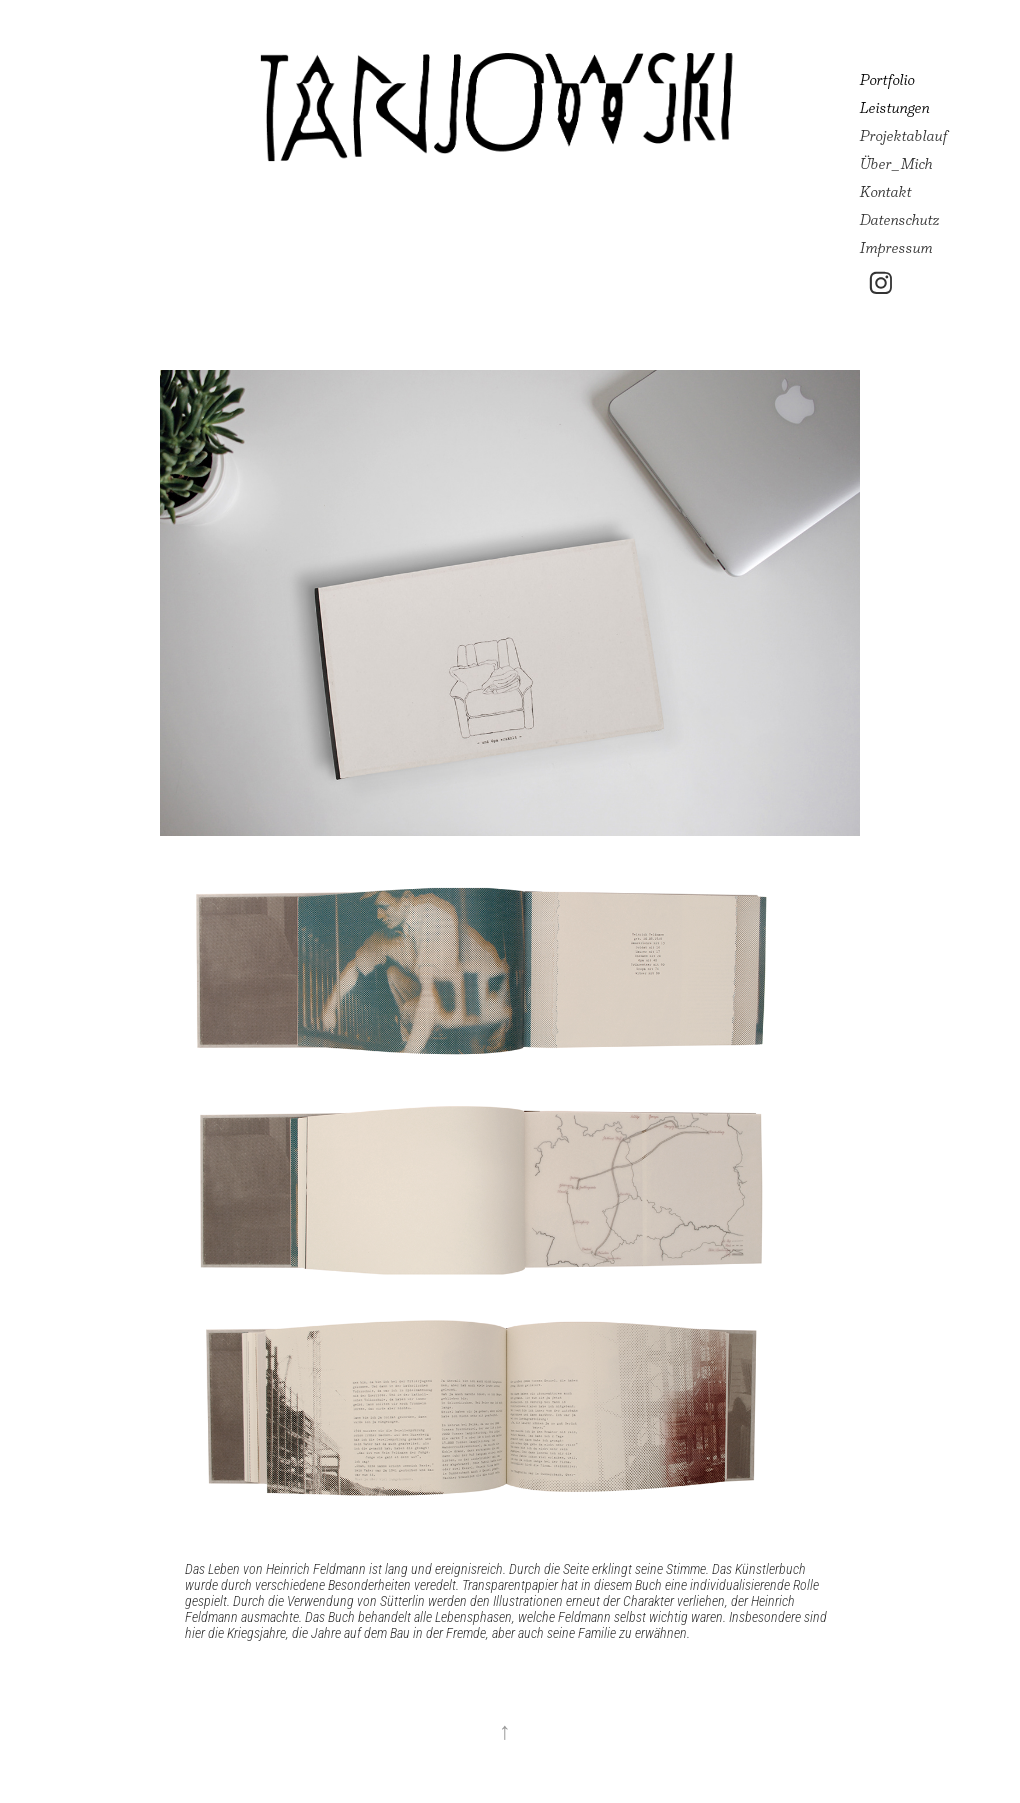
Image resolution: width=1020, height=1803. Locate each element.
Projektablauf (904, 135)
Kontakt (886, 191)
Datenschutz (900, 219)
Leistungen (895, 107)
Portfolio (887, 79)
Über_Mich (896, 163)
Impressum (896, 247)
